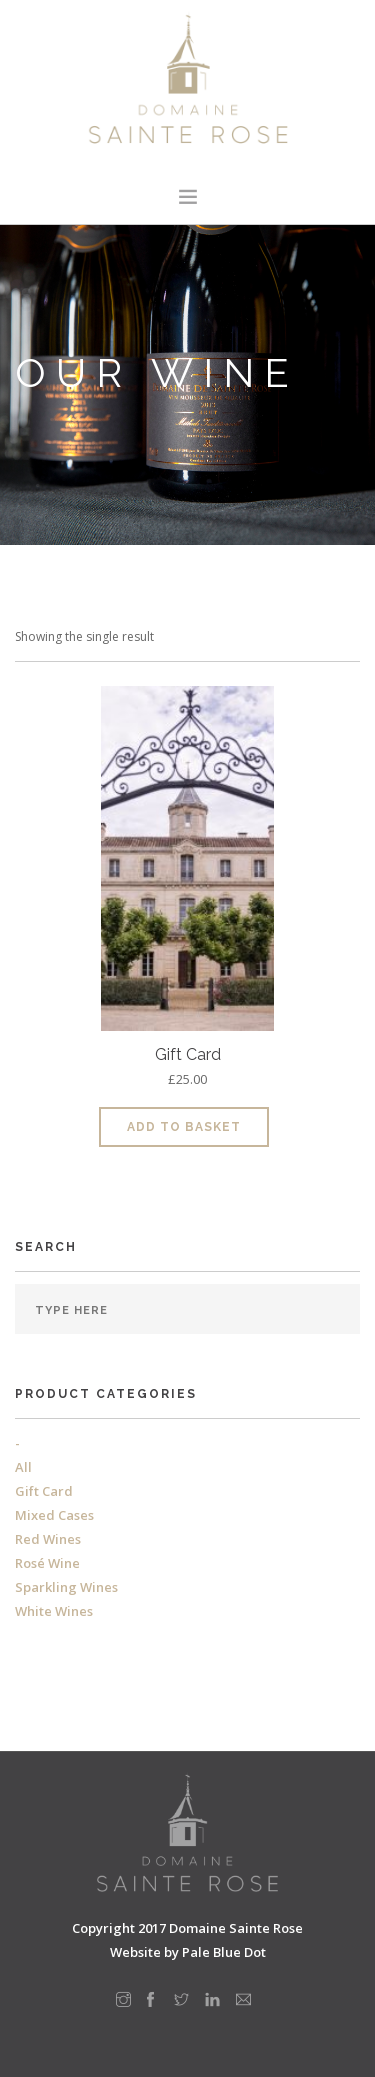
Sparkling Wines (66, 1587)
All (23, 1467)
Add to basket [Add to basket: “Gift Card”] (184, 1127)
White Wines (54, 1611)
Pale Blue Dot (224, 1952)
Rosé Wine (47, 1563)
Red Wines (48, 1539)
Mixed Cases (54, 1515)
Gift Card (44, 1491)
